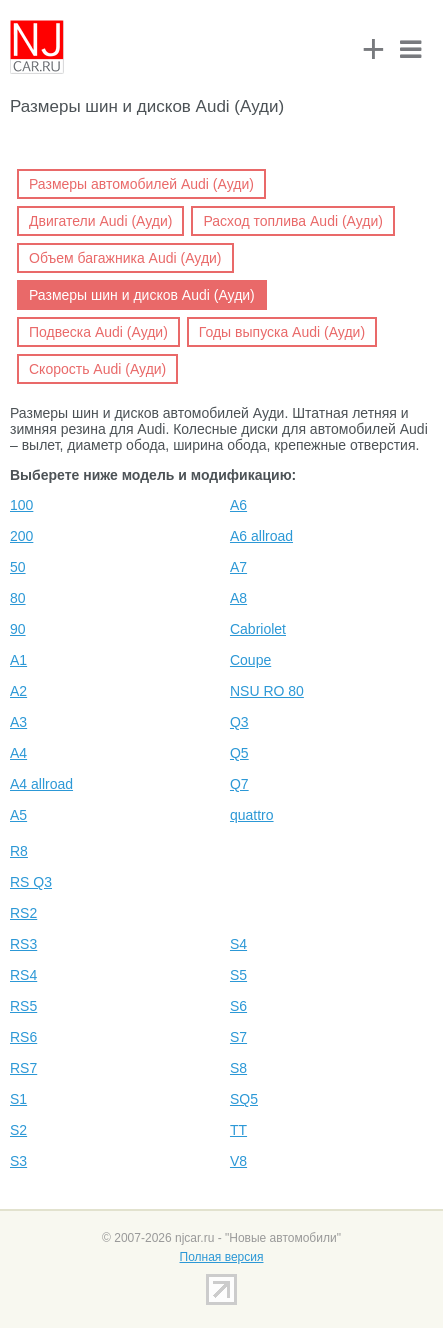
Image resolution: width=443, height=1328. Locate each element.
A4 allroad (41, 784)
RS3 (23, 944)
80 (18, 598)
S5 (238, 975)
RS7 (23, 1068)
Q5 (239, 753)
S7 (238, 1037)
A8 (238, 598)
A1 (18, 660)
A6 (238, 505)
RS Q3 (31, 882)
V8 (238, 1161)
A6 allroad (261, 536)
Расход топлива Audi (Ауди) (293, 221)
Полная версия (222, 1257)
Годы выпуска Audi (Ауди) (282, 332)
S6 (238, 1006)
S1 (18, 1099)
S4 (238, 944)
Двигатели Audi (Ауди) (100, 221)
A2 (18, 691)
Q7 (239, 784)
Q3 (239, 722)
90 (18, 629)
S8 (238, 1068)
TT (238, 1130)
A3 (18, 722)
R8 (19, 851)
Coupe (250, 660)
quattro (252, 815)
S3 (18, 1161)
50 (18, 567)
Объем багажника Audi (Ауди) (125, 258)
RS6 (23, 1037)
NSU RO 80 (267, 691)
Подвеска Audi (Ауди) (98, 332)
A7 (238, 567)
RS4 (23, 975)
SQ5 (244, 1099)
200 (21, 536)
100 (21, 505)
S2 (18, 1130)
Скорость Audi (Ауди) (97, 369)
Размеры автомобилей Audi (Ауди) (141, 184)
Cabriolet (258, 629)
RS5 (23, 1006)
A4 (18, 753)
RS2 (23, 913)
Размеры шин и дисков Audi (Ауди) (142, 295)
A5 (18, 815)
